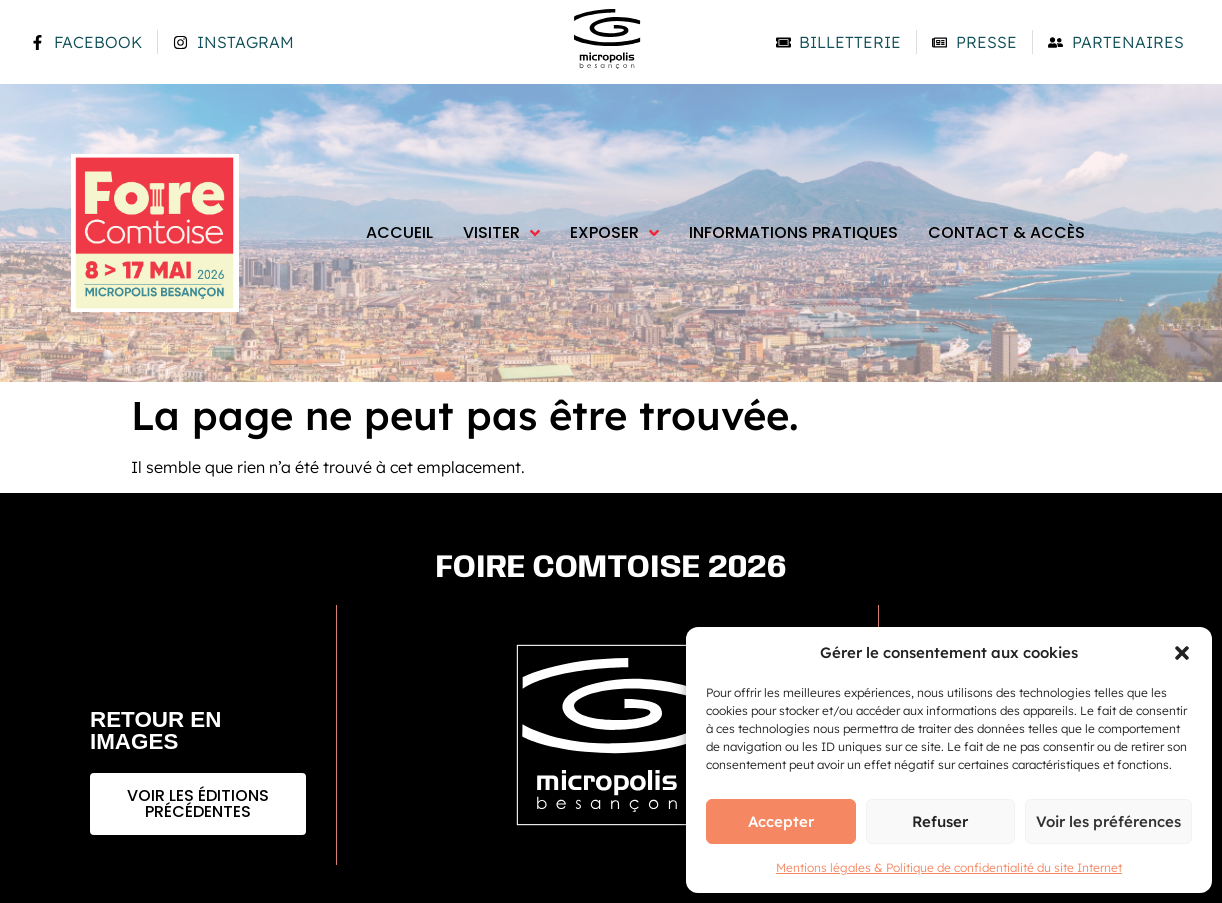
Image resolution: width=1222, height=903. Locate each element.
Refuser (940, 821)
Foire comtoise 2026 (611, 568)
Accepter (781, 821)
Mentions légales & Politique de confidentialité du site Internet (949, 867)
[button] (1182, 653)
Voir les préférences (1108, 821)
